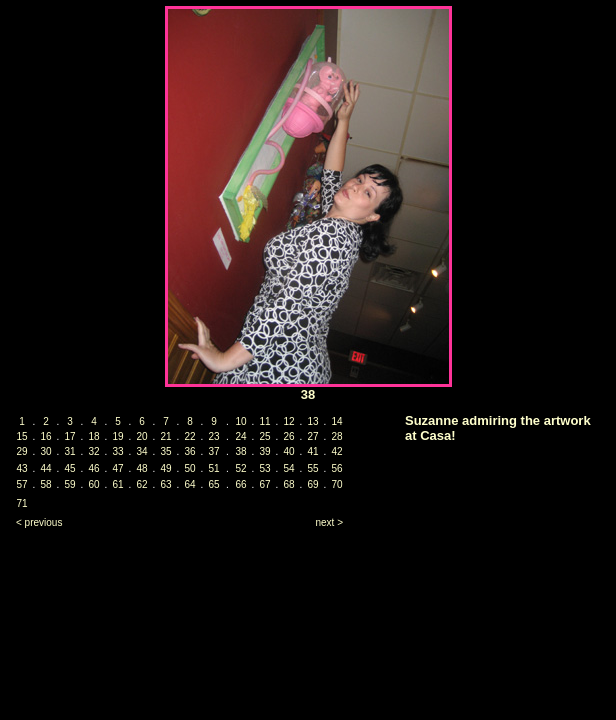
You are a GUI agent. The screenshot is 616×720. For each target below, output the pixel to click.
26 (288, 436)
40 (288, 451)
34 (141, 451)
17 (69, 436)
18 (93, 436)
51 (213, 468)
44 (45, 468)
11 (264, 421)
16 (45, 436)
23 (213, 436)
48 (141, 468)
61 (117, 484)
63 (165, 484)
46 (93, 468)
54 (288, 468)
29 (21, 451)
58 (45, 484)
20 (141, 436)
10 (240, 421)
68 (288, 484)
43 (21, 468)
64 (189, 484)
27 (312, 436)
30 (45, 451)
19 (117, 436)
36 (189, 451)
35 (165, 451)
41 (312, 451)
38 (240, 451)
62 (141, 484)
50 (189, 468)
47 (117, 468)
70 (336, 484)
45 (69, 468)
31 (69, 451)
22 (189, 436)
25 (264, 436)
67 (264, 484)
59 (69, 484)
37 (213, 451)
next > (329, 522)
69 (312, 484)
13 (312, 421)
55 (312, 468)
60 (93, 484)
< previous (39, 522)
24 (240, 436)
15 (21, 436)
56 (336, 468)
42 (336, 451)
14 (336, 421)
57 (21, 484)
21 (165, 436)
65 (213, 484)
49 (165, 468)
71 (21, 503)
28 (336, 436)
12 (288, 421)
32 (93, 451)
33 (117, 451)
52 (240, 468)
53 (264, 468)
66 (240, 484)
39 (264, 451)
